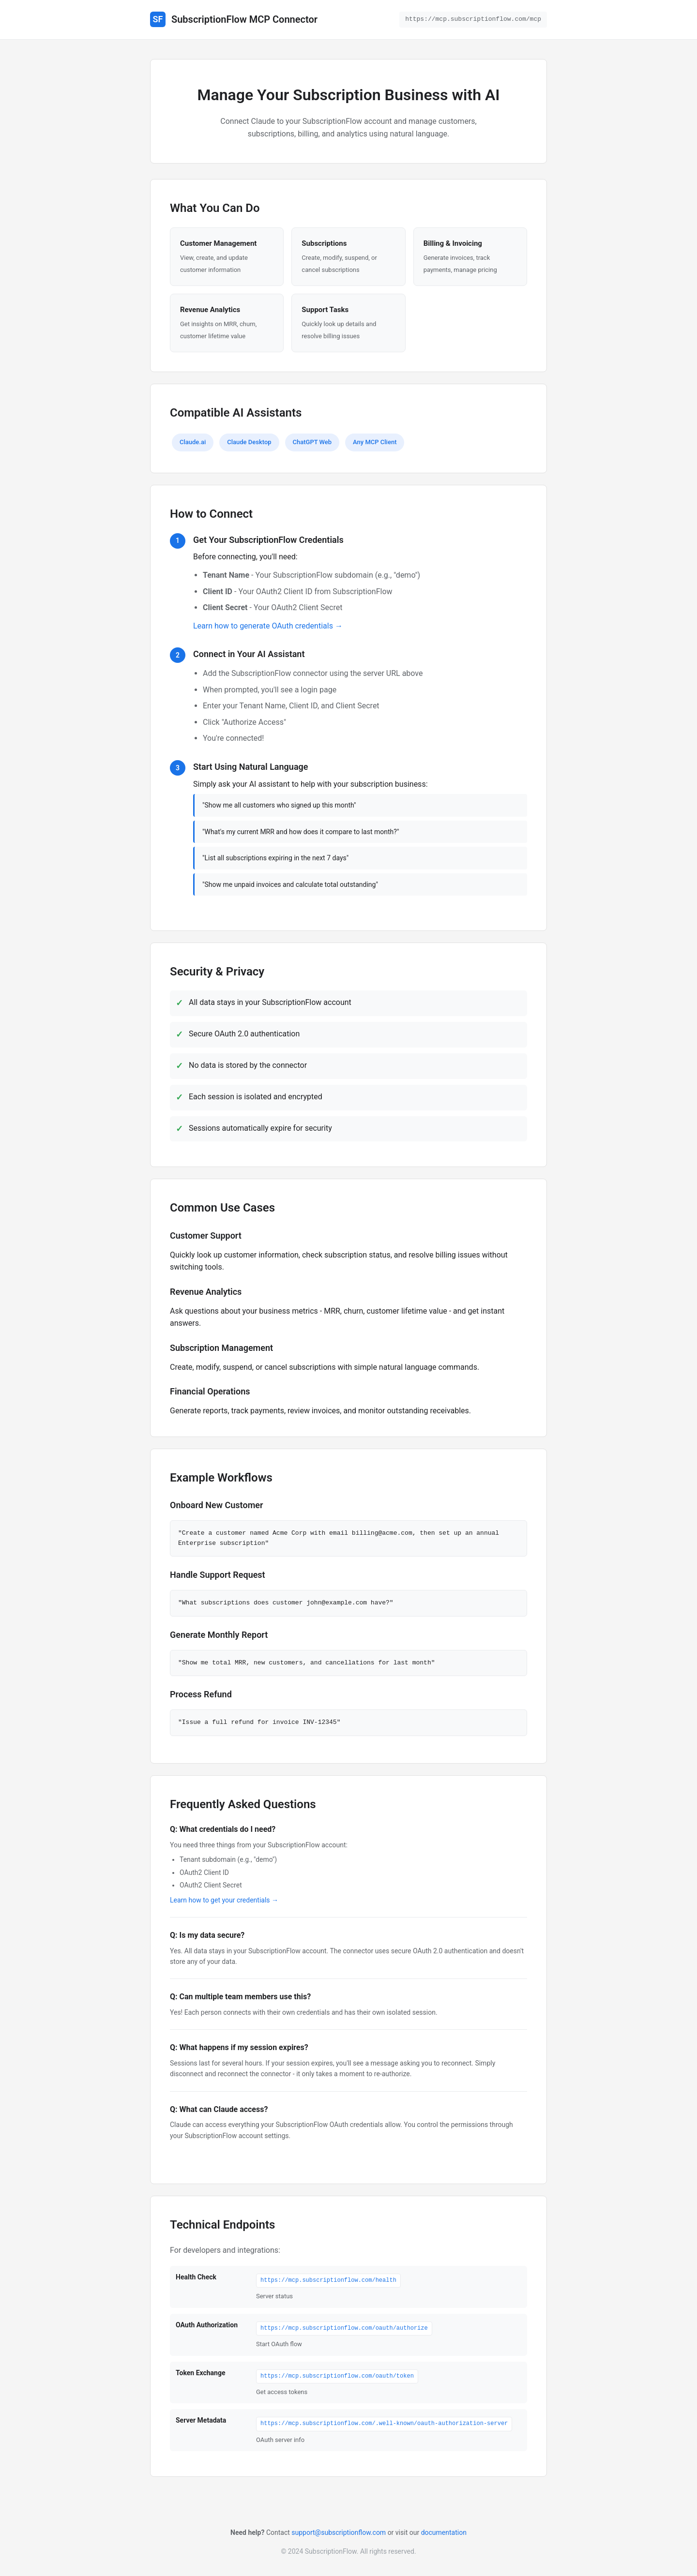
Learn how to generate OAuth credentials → (268, 625)
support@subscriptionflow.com (338, 2532)
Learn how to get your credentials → (224, 1900)
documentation (444, 2532)
